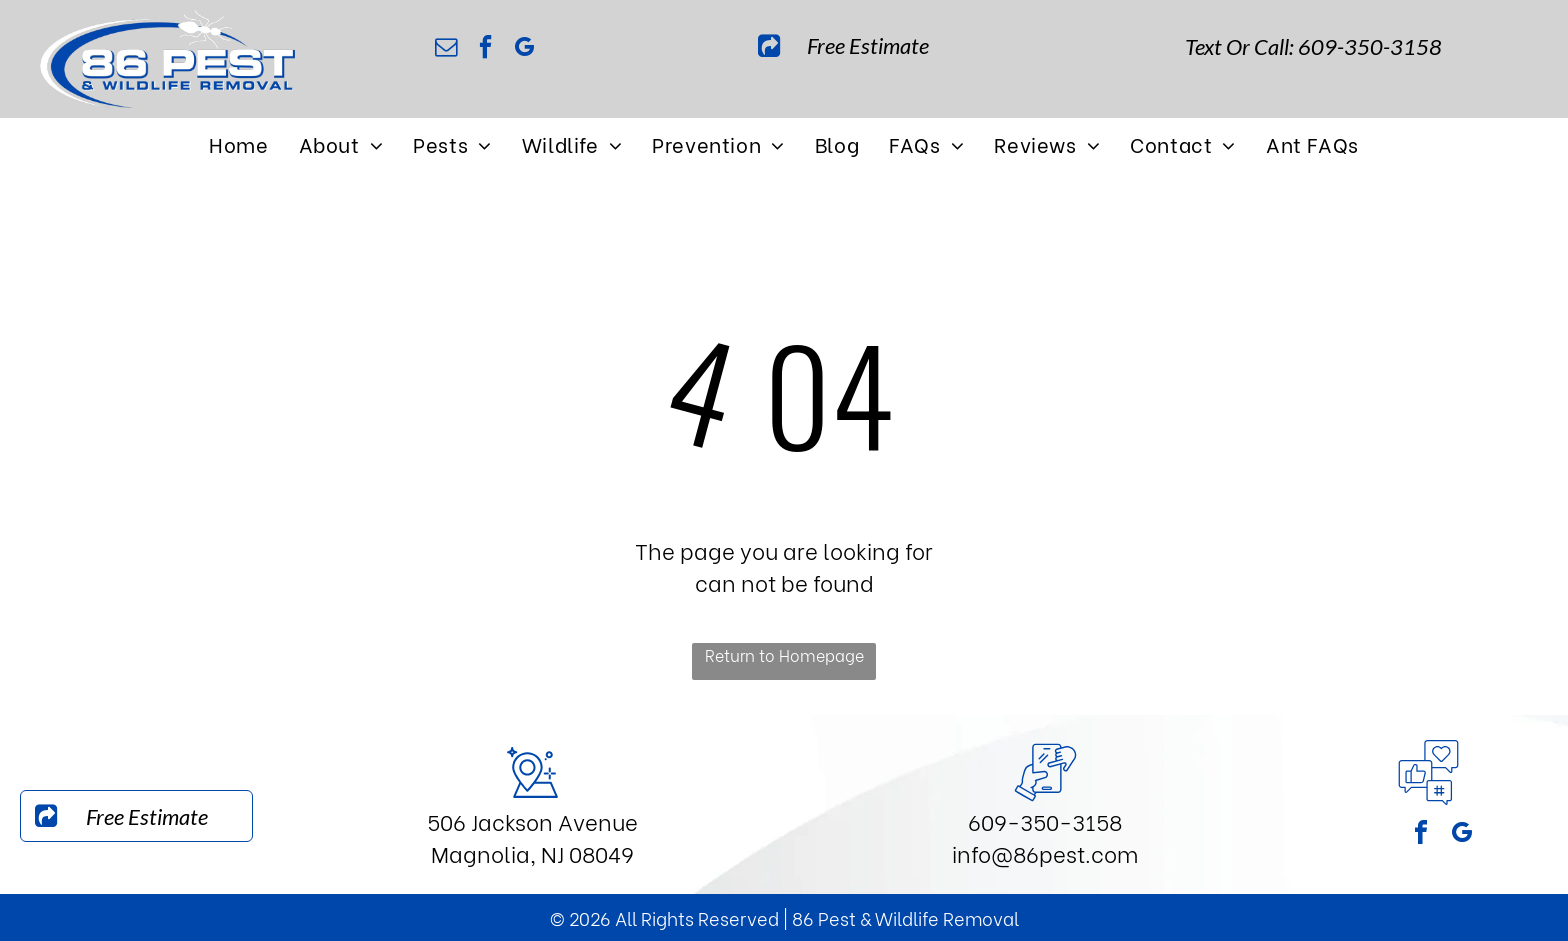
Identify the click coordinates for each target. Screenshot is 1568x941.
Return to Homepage (784, 654)
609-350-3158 (1045, 821)
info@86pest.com (1045, 853)
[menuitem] (238, 143)
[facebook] (486, 49)
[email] (447, 49)
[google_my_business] (525, 49)
